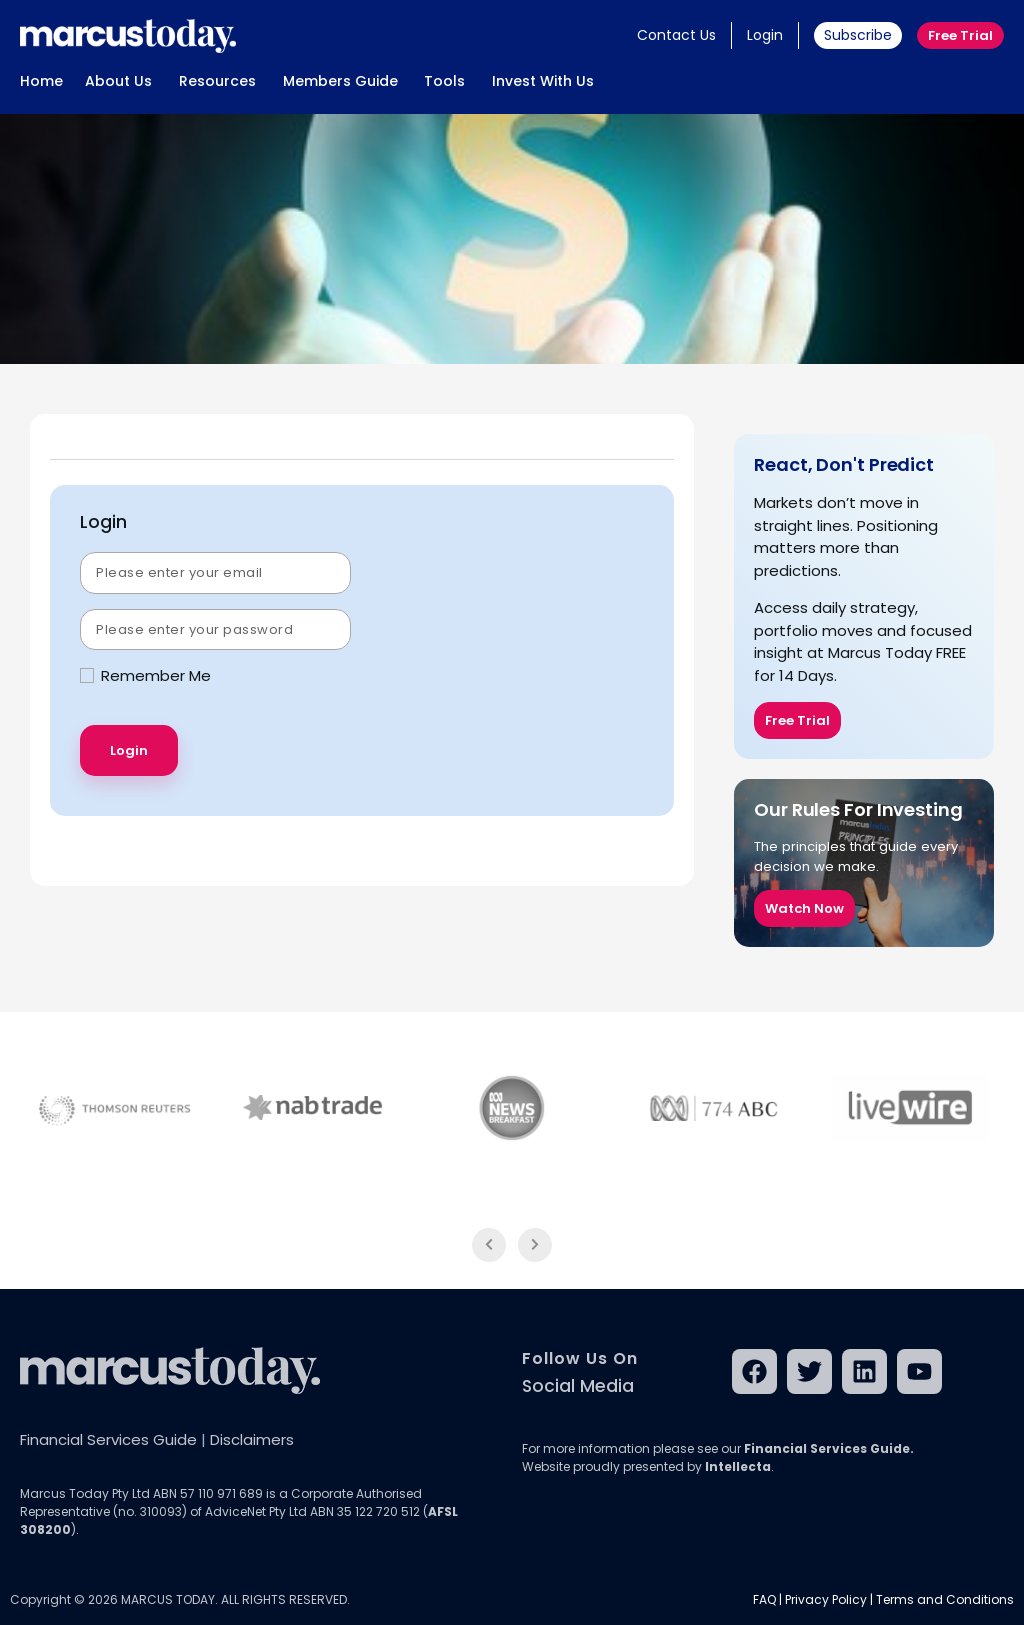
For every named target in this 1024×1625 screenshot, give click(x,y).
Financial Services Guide (108, 1439)
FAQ (764, 1599)
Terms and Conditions (945, 1599)
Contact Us (676, 35)
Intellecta (738, 1466)
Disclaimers (252, 1439)
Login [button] (765, 35)
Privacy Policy (826, 1599)
